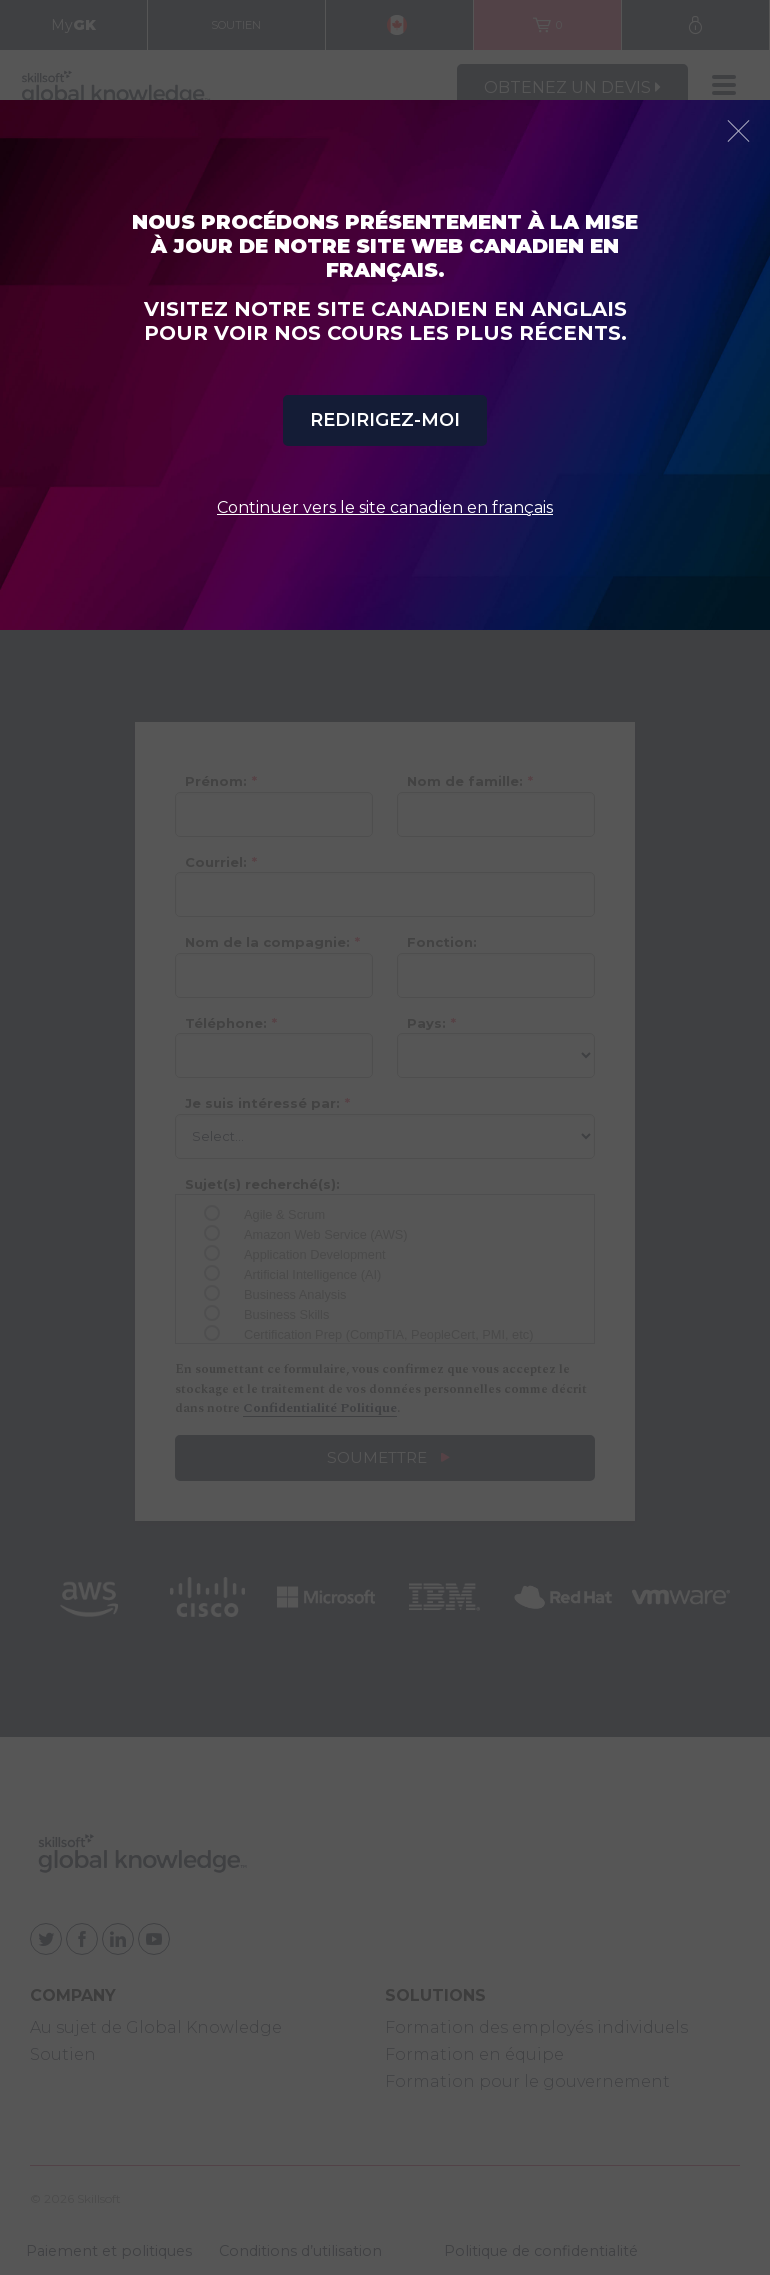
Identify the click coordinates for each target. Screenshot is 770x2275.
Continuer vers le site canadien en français (385, 507)
